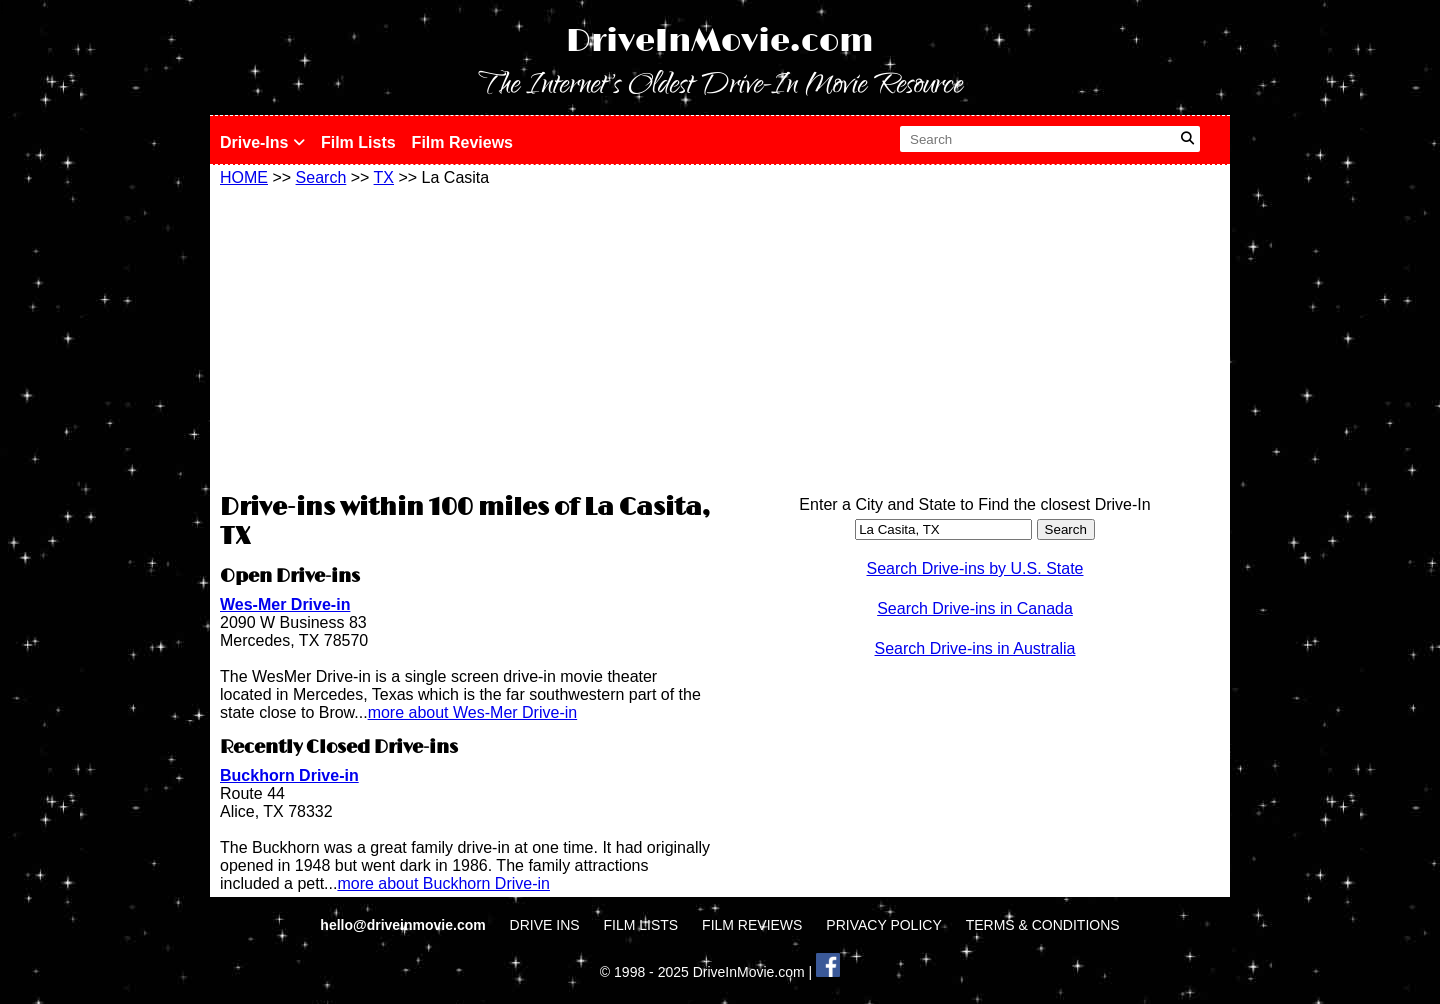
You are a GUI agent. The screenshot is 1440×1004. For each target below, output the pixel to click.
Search (321, 177)
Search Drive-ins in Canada (975, 608)
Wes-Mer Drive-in (285, 604)
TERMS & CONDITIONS (1043, 925)
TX (384, 177)
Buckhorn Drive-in (289, 775)
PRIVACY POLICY (883, 925)
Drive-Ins (262, 142)
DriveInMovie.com (720, 41)
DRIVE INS (545, 925)
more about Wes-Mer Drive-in (473, 712)
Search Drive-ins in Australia (975, 648)
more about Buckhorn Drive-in (443, 883)
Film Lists (358, 142)
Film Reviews (462, 142)
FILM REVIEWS (752, 925)
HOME (244, 177)
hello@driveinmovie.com (404, 925)
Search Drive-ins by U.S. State (975, 568)
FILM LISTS (641, 925)
